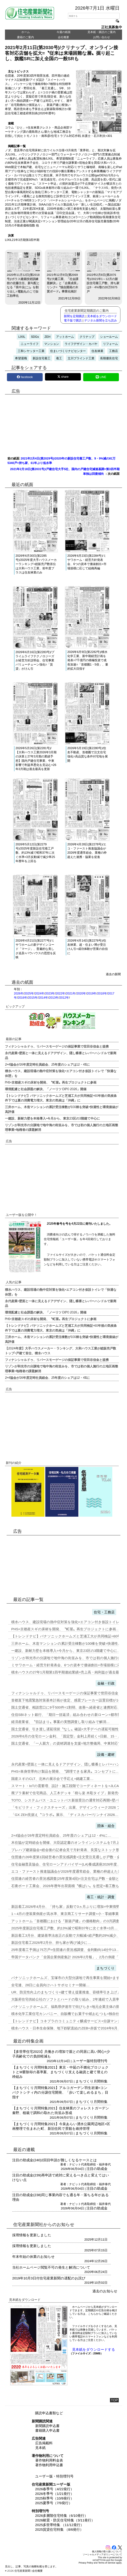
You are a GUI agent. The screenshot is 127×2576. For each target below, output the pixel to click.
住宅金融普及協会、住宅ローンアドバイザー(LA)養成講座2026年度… (65, 1864)
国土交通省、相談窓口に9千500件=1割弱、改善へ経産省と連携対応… (66, 1707)
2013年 (54, 997)
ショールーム (109, 336)
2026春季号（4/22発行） (54, 2489)
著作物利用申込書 (49, 2465)
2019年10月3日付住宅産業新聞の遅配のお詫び (48, 2278)
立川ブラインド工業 (81, 358)
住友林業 (97, 351)
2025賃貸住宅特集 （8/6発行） (59, 2529)
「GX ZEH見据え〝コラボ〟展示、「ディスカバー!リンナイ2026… (64, 1815)
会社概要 (63, 37)
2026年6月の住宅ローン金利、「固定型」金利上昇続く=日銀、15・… (66, 1736)
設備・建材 (106, 1754)
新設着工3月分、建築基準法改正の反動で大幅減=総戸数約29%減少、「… (69, 1935)
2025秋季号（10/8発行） (54, 2498)
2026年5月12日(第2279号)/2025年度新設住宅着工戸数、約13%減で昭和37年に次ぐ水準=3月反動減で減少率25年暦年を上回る (35, 853)
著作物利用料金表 (49, 2460)
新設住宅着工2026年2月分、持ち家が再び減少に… (51, 1942)
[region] (63, 424)
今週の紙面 (64, 32)
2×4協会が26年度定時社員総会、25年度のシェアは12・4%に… (61, 1835)
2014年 (43, 997)
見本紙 (40, 2448)
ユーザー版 (81, 2061)
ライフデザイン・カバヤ (81, 344)
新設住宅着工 (41, 358)
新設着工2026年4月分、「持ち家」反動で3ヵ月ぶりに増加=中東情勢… (67, 1906)
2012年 (64, 997)
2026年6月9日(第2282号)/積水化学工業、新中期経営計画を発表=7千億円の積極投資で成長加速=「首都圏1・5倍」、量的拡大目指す (87, 660)
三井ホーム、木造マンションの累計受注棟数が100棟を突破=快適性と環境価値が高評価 (61, 1109)
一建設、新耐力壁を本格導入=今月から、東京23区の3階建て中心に (52, 1118)
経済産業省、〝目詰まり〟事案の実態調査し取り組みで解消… (60, 1722)
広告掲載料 (44, 2443)
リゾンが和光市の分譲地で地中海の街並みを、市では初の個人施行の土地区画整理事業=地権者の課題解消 (61, 1127)
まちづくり (105, 1968)
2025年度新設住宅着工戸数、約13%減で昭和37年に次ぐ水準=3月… (64, 1928)
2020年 (81, 993)
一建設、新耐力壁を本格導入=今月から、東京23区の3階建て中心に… (66, 1651)
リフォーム (110, 344)
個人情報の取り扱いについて (107, 2551)
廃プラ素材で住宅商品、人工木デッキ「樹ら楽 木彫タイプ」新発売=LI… (69, 1793)
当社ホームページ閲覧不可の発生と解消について (51, 2267)
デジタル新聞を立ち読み (100, 320)
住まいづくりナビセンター (68, 351)
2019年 (91, 993)
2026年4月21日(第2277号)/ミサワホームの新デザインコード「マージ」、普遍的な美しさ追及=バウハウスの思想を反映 (36, 949)
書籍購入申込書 (47, 2430)
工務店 (113, 351)
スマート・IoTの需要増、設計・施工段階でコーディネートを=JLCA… (66, 1786)
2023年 (50, 993)
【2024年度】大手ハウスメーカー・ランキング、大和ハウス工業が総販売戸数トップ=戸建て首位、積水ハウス (60, 1350)
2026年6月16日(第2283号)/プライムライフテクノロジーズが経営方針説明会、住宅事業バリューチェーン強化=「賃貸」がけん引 (35, 660)
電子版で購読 (73, 320)
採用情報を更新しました (31, 2235)
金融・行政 (106, 1683)
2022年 (60, 993)
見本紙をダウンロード (102, 316)
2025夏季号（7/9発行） (53, 2503)
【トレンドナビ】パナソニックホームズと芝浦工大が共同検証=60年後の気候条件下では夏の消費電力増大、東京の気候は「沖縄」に (61, 1098)
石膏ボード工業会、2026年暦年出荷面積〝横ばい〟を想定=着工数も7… (68, 1886)
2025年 (29, 993)
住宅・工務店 (104, 1612)
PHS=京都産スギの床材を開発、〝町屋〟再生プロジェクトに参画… (65, 1629)
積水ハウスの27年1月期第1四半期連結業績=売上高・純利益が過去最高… (68, 1672)
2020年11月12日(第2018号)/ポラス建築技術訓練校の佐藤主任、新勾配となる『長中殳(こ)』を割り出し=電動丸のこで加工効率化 (23, 274)
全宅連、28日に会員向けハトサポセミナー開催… (50, 1985)
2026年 (18, 993)
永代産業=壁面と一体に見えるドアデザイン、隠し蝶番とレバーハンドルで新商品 (60, 1055)
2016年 (22, 997)
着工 (59, 358)
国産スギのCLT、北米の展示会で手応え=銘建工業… (52, 1779)
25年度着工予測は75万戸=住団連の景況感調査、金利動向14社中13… (65, 1950)
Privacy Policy (86, 2562)
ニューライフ (30, 344)
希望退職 (21, 358)
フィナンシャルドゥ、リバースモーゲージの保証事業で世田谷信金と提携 (57, 1046)
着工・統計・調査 (101, 1897)
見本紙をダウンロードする (93, 2349)
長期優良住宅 (109, 358)
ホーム (25, 32)
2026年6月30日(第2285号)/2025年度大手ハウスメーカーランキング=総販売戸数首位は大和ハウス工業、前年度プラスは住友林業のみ (36, 564)
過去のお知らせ (104, 2291)
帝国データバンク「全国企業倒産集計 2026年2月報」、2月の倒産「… (66, 1957)
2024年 (39, 993)
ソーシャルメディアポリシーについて (102, 2554)
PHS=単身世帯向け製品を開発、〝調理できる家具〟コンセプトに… (65, 1771)
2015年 (33, 997)
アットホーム (65, 336)
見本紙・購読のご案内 (101, 32)
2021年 (71, 993)
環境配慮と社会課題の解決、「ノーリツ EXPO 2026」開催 (45, 1088)
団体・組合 (106, 1826)
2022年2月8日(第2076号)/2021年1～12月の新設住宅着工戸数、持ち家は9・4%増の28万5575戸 (103, 272)
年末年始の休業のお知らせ (33, 2256)
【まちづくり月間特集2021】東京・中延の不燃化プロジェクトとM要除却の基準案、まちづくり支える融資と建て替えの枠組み (60, 2072)
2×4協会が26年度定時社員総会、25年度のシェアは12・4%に (47, 1064)
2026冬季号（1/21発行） (54, 2494)
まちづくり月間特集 (91, 2081)
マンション (51, 344)
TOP (114, 2400)
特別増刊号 (98, 2061)
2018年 (102, 993)
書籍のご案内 (25, 37)
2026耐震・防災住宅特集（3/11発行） (65, 2520)
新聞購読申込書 (47, 2426)
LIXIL (21, 336)
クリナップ (87, 336)
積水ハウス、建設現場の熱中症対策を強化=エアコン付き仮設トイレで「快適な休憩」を (60, 1073)
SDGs (35, 336)
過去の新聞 (113, 974)
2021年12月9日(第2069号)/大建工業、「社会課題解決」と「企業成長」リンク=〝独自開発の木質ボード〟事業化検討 (63, 272)
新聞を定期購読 (74, 316)
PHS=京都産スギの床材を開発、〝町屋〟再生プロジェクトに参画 (50, 1082)
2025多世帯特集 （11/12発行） (59, 2525)
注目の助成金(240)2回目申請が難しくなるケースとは (54, 2160)
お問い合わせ (101, 37)
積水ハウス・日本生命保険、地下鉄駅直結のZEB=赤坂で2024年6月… (66, 2028)
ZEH (47, 336)
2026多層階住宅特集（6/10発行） (61, 2515)
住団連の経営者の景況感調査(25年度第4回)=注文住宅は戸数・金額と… (67, 1878)
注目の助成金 (96, 2169)
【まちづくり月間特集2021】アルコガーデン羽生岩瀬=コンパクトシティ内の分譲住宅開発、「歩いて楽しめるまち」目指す (60, 2092)
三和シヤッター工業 (31, 351)
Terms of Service (106, 2562)
